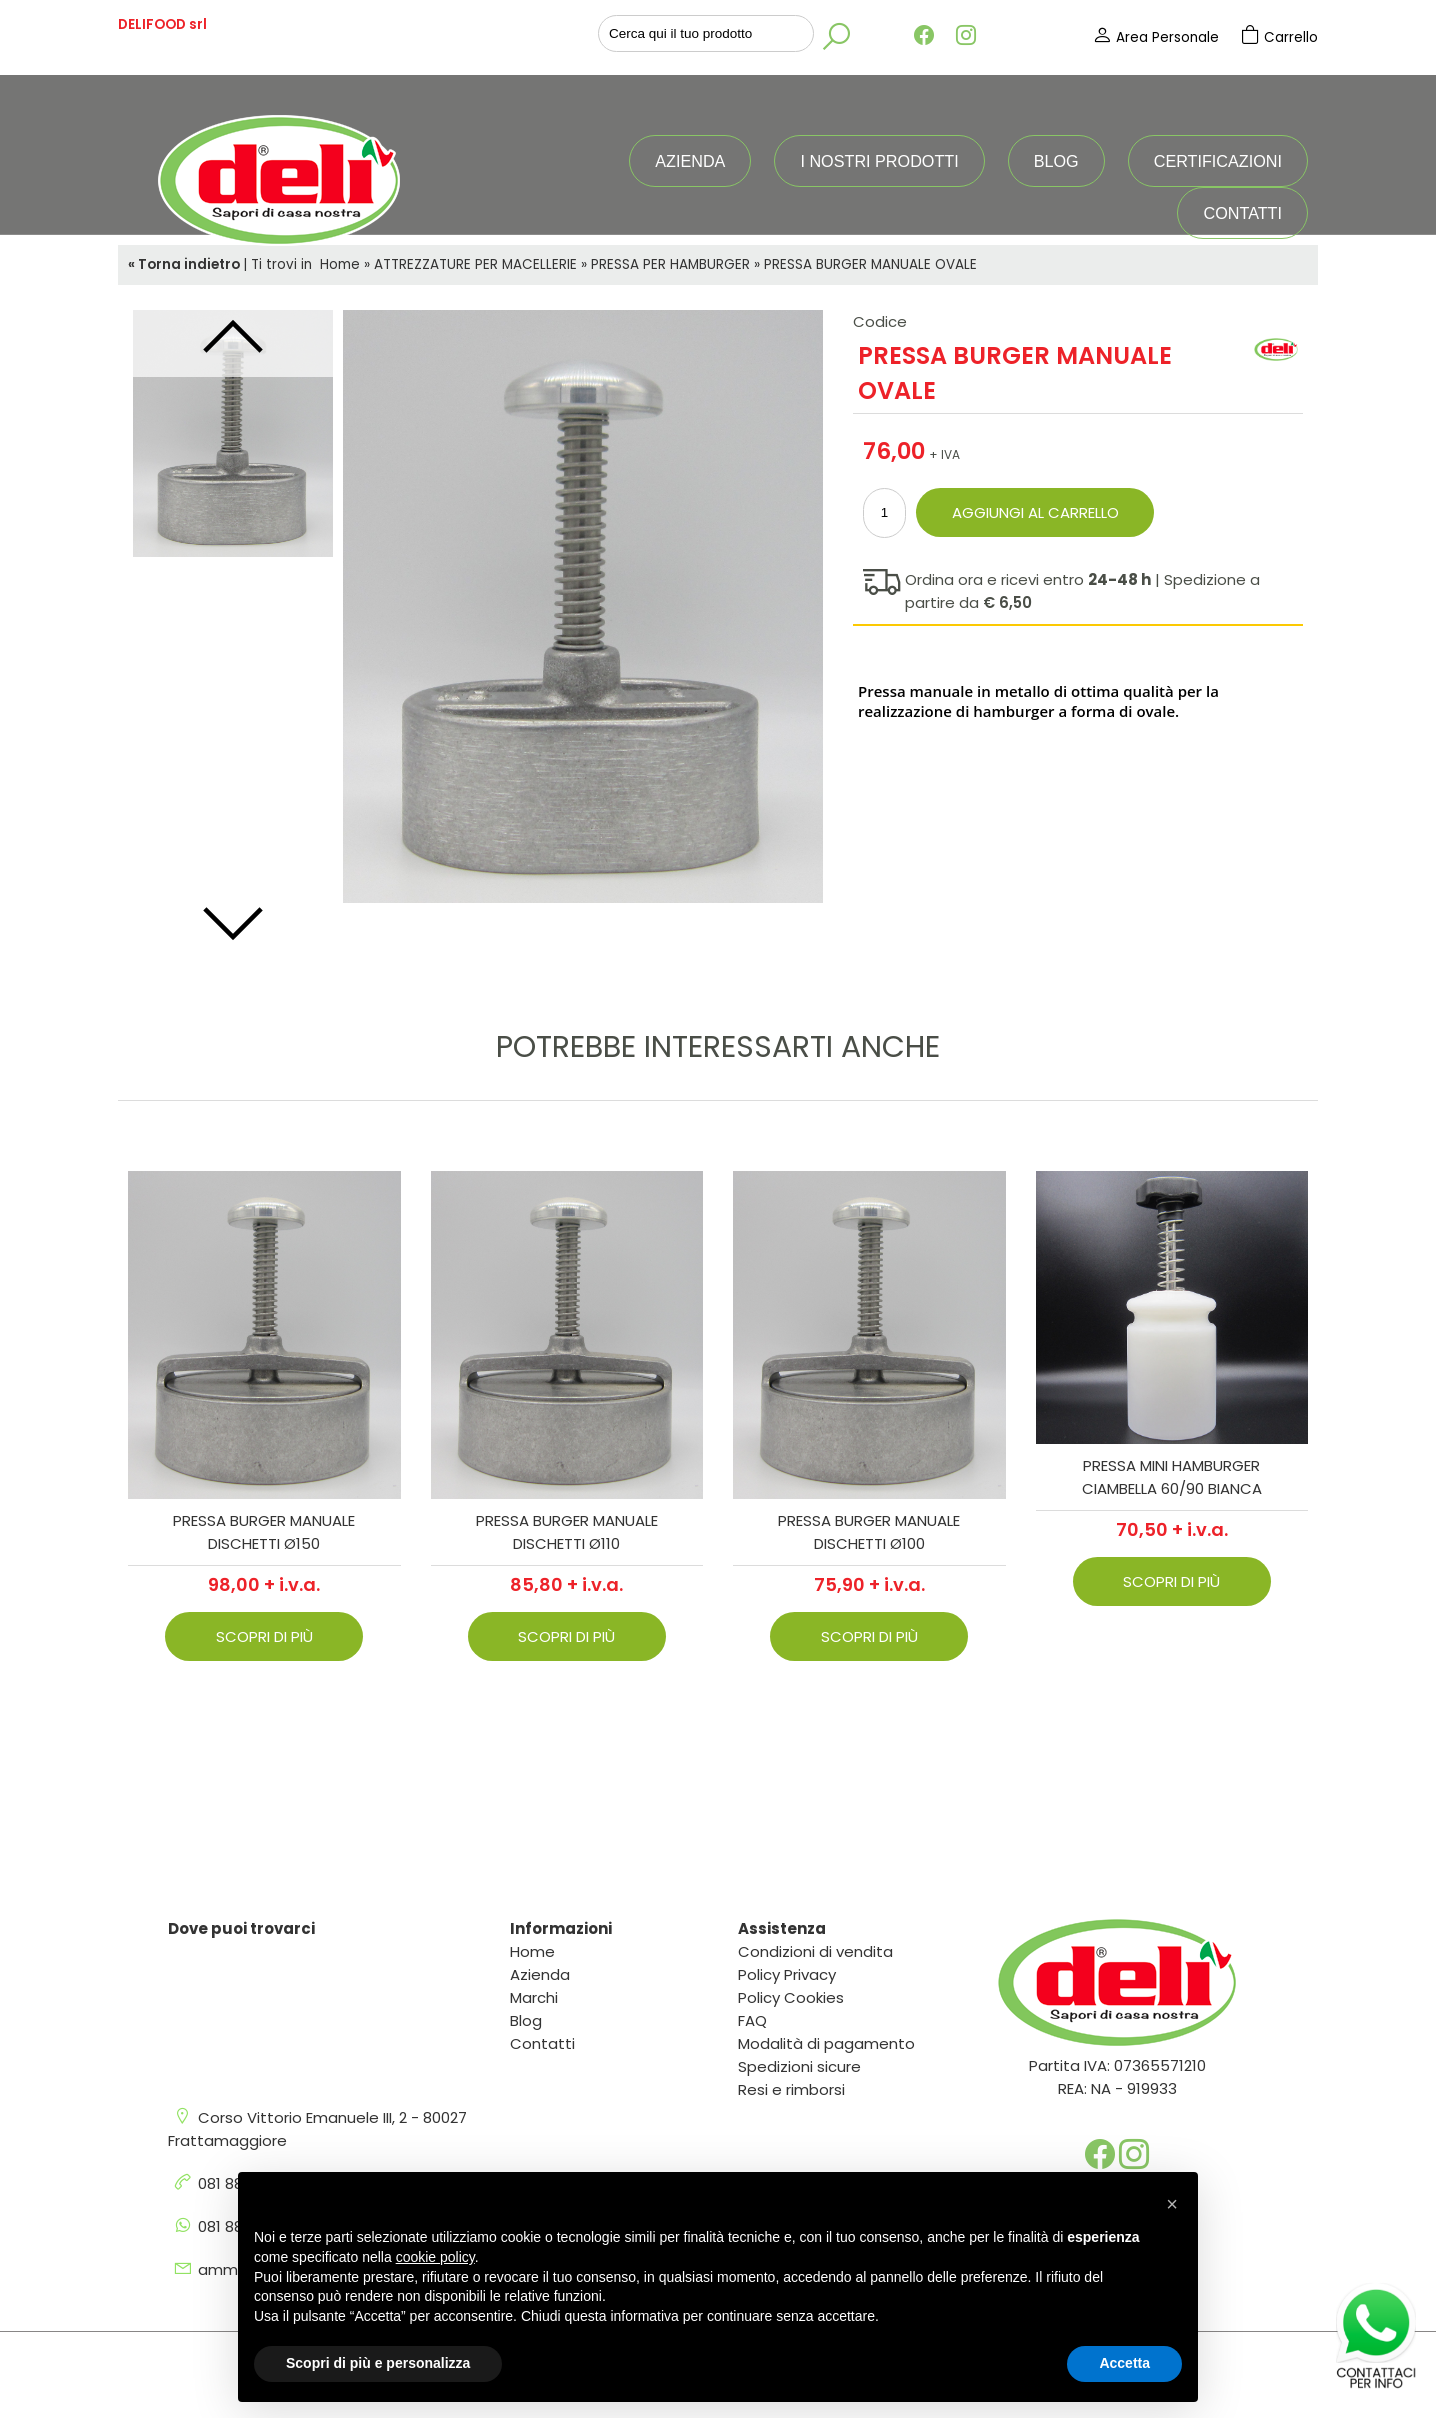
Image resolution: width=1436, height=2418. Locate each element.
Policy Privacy (787, 1974)
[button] (1172, 2204)
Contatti (1242, 213)
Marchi (534, 1997)
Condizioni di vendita (815, 1951)
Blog (1056, 161)
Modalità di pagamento (826, 2043)
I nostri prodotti (879, 161)
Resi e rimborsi (791, 2089)
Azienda (690, 161)
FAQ (752, 2020)
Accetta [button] (1124, 2363)
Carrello (1279, 37)
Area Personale (1157, 37)
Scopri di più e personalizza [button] (378, 2363)
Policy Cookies (791, 1997)
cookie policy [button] (435, 2257)
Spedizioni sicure (799, 2066)
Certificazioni (1218, 161)
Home (532, 1951)
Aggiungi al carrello (1035, 512)
